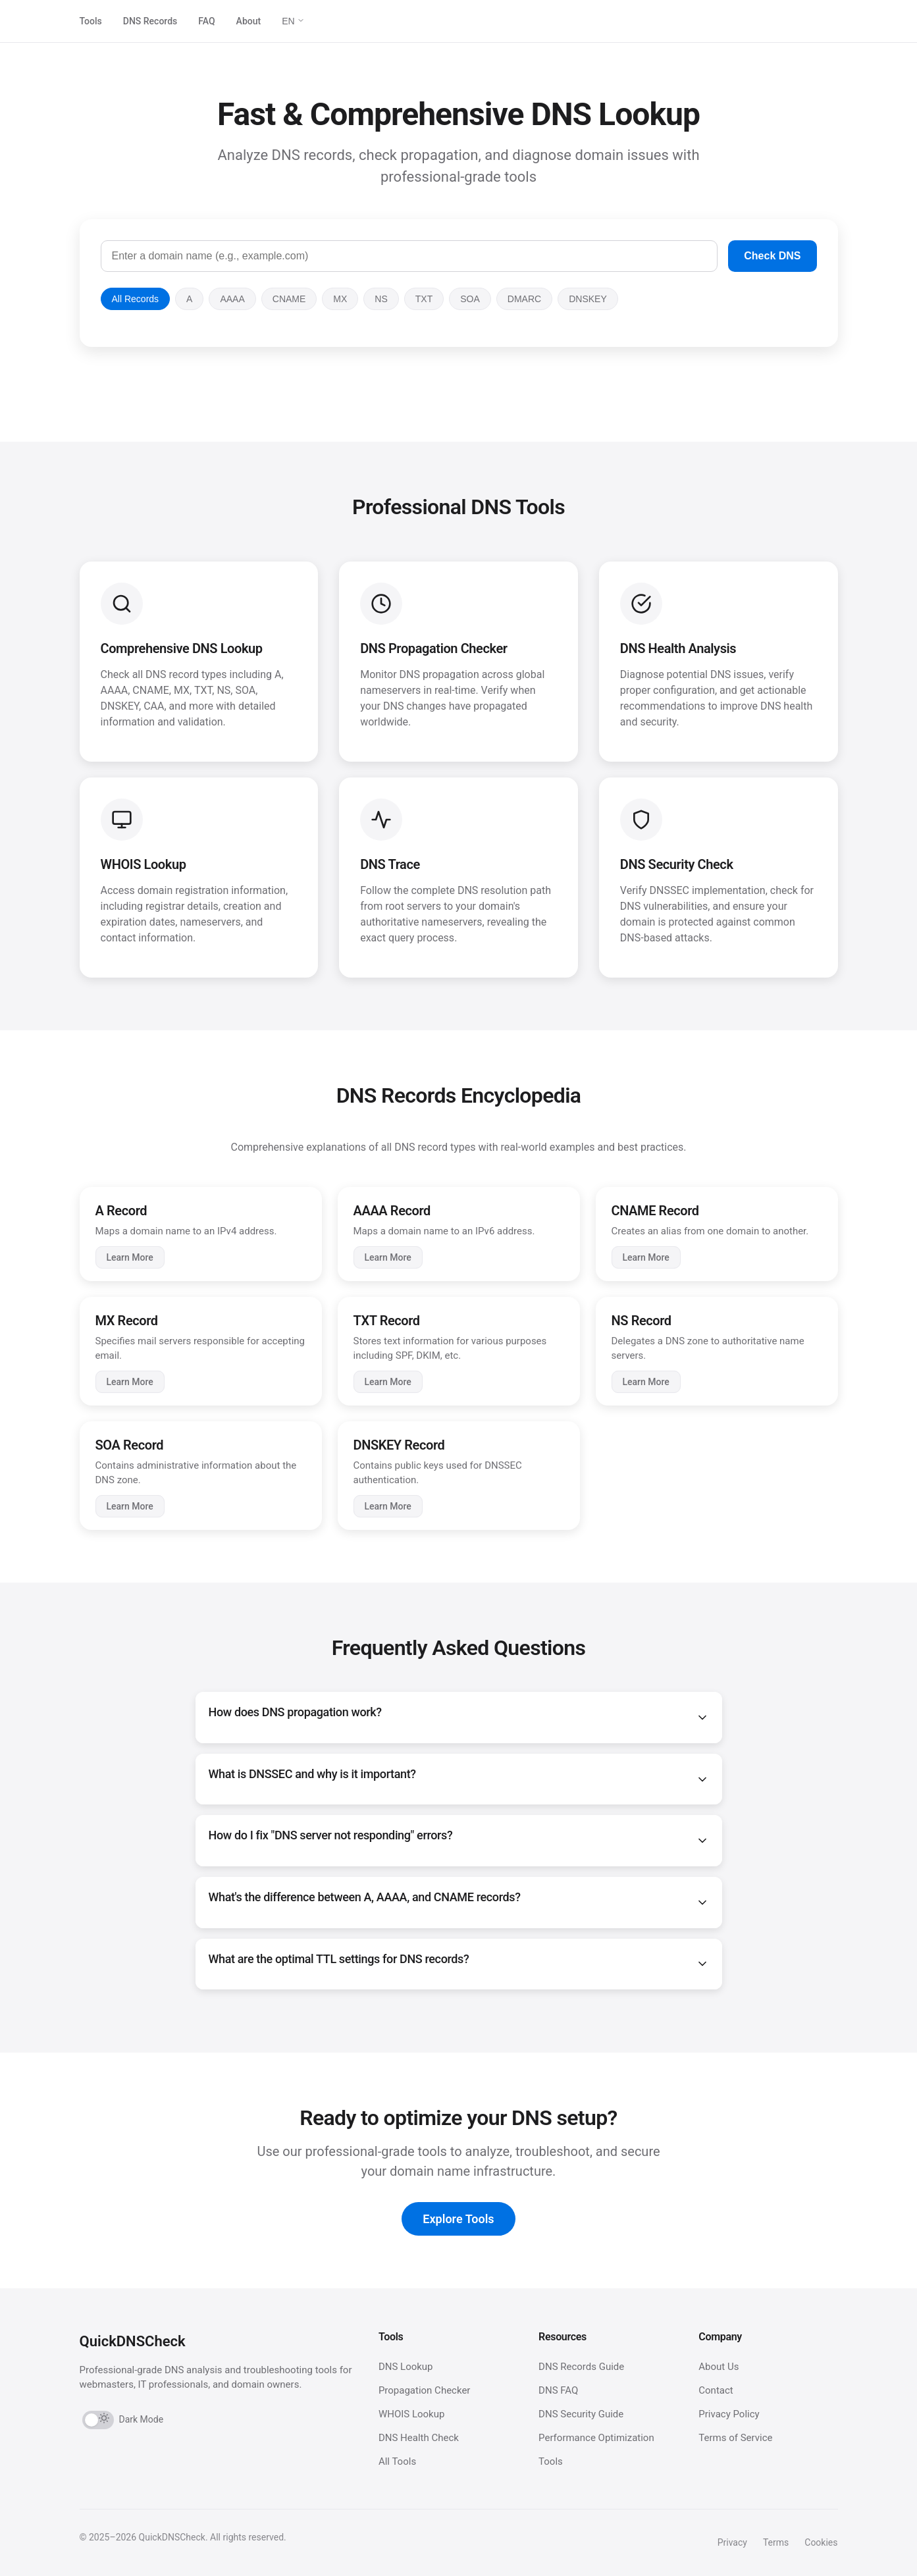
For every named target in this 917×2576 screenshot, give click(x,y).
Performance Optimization (596, 2438)
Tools (91, 21)
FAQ (206, 21)
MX (340, 299)
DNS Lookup (406, 2367)
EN (293, 21)
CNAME (289, 299)
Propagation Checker (425, 2390)
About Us (718, 2367)
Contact (715, 2390)
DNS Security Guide (580, 2414)
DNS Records (150, 21)
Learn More (130, 1257)
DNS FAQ (558, 2390)
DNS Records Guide (581, 2367)
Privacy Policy (728, 2414)
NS (381, 299)
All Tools (397, 2461)
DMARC (524, 299)
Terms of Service (735, 2438)
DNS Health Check (419, 2438)
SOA (470, 299)
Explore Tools (458, 2219)
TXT (423, 299)
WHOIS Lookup (412, 2414)
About (248, 21)
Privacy (732, 2542)
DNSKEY (588, 299)
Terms (776, 2542)
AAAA (232, 299)
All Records (135, 299)
